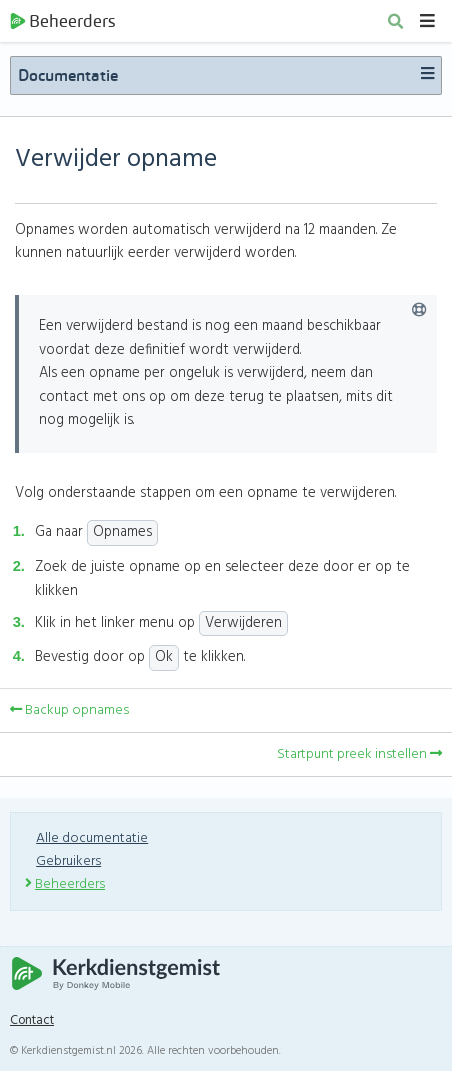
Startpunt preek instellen (359, 754)
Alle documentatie (92, 838)
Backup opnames (69, 710)
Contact (32, 1021)
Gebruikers (68, 861)
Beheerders (62, 21)
